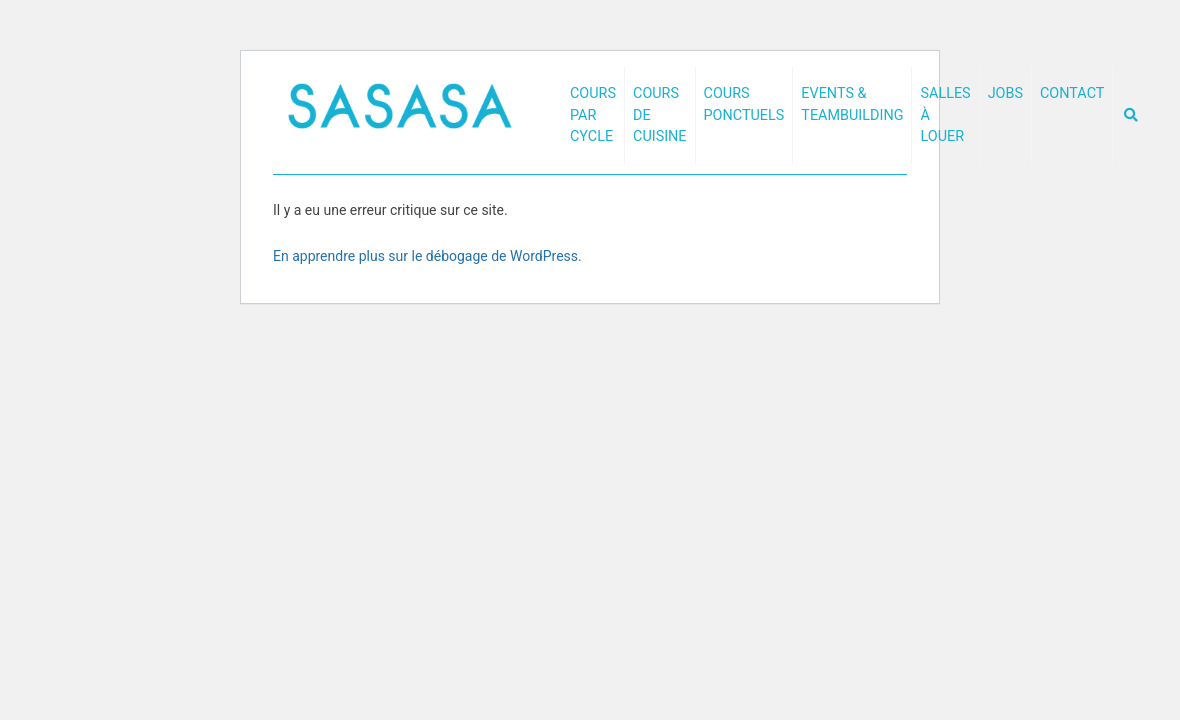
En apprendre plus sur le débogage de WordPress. (427, 256)
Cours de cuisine (660, 115)
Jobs (1005, 93)
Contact (1072, 93)
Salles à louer (945, 115)
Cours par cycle (593, 115)
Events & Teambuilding (852, 104)
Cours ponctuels (744, 104)
